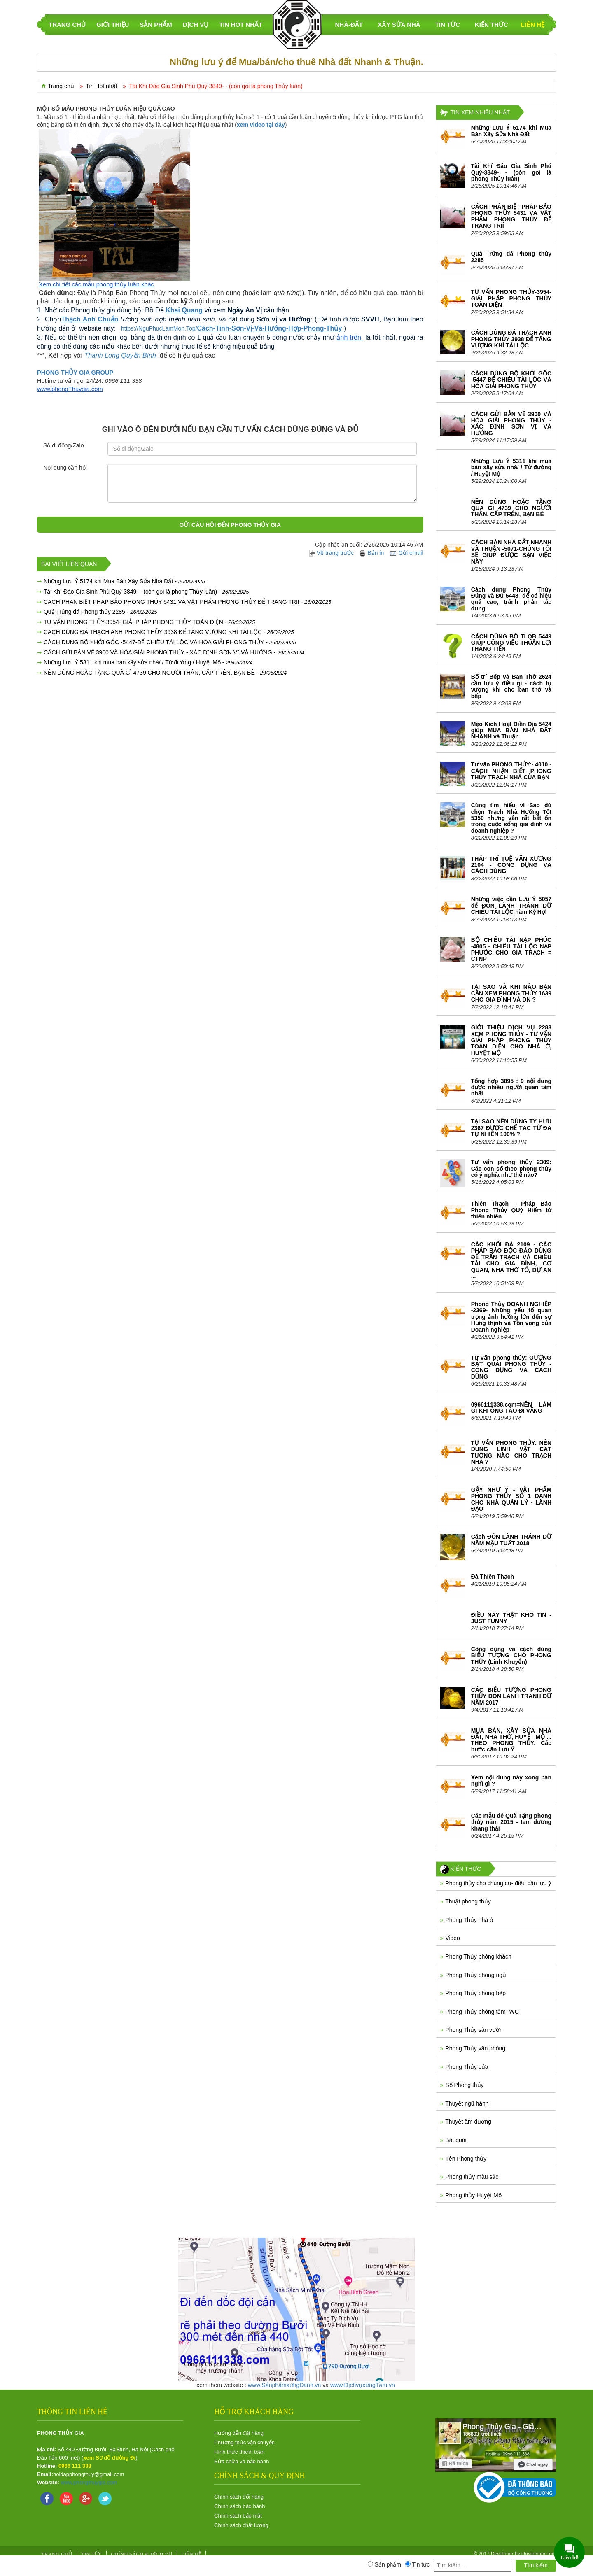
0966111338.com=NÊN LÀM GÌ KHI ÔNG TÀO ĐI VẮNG (511, 1407)
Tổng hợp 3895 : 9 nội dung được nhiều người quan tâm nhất (511, 1087)
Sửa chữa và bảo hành (241, 2461)
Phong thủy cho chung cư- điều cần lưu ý (498, 1883)
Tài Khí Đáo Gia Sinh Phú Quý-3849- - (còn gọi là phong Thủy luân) (511, 172)
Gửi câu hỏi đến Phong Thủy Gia (230, 525)
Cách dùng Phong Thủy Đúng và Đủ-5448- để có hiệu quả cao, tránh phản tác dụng (511, 599)
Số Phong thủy (464, 2085)
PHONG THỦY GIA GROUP (75, 372)
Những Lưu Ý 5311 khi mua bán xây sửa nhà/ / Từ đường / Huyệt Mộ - (148, 662)
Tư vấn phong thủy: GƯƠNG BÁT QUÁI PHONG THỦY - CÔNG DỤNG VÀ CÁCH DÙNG (511, 1367)
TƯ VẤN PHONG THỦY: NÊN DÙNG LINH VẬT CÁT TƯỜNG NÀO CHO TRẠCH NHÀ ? (511, 1452)
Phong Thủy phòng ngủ (475, 1975)
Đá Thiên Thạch (492, 1576)
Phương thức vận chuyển (244, 2442)
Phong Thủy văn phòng (475, 2048)
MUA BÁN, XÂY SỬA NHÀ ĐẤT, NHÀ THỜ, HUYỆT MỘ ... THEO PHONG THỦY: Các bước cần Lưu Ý (511, 1740)
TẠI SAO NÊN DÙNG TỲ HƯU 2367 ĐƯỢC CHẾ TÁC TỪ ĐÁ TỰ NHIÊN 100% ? (511, 1127)
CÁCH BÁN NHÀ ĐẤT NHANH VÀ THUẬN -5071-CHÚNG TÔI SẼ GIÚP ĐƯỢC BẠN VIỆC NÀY (511, 551)
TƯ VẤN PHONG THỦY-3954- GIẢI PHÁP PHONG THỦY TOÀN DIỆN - (149, 622)
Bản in (372, 553)
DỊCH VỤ (196, 24)
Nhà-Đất (349, 24)
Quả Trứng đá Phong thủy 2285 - (100, 611)
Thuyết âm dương (468, 2121)
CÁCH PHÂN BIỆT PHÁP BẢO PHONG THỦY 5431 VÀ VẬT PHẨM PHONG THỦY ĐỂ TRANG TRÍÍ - (187, 602)
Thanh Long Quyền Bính (120, 355)
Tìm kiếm (536, 2565)
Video (452, 1938)
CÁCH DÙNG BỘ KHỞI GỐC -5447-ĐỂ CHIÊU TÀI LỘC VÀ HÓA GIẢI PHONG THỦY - (170, 642)
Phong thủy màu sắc (471, 2176)
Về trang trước (332, 553)
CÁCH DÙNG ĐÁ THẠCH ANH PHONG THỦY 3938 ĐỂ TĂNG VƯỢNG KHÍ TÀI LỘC (511, 339)
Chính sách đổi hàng (239, 2497)
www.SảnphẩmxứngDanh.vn (284, 2385)
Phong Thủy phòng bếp (475, 1993)
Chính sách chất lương (241, 2525)
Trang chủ (61, 86)
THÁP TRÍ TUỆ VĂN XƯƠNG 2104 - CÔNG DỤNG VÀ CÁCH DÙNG (511, 865)
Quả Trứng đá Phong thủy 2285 (511, 256)
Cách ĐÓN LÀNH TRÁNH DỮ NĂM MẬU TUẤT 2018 (511, 1539)
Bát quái (455, 2140)
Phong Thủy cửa (466, 2067)
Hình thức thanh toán (239, 2452)
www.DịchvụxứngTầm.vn (362, 2385)
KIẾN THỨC (491, 24)
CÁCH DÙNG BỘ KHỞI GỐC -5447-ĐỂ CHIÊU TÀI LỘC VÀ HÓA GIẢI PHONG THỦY (511, 379)
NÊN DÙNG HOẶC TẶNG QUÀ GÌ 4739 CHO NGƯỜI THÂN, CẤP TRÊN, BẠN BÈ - (165, 672)
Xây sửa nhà (399, 24)
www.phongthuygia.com (89, 2482)
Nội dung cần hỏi (65, 467)
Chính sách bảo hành (239, 2506)
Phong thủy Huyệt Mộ (473, 2195)
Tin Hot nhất (240, 24)
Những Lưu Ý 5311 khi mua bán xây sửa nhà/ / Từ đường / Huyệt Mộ (511, 467)
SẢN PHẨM (156, 24)
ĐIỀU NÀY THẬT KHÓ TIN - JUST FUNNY (511, 1618)
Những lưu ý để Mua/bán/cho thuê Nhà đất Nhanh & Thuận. (296, 62)
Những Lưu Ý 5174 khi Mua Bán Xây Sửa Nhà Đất (511, 130)
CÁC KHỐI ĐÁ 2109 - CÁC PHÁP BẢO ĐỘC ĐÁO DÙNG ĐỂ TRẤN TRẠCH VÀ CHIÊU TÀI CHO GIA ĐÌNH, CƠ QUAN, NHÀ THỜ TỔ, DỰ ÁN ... (511, 1260)
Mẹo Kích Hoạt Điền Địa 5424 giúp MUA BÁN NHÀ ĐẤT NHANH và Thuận (511, 730)
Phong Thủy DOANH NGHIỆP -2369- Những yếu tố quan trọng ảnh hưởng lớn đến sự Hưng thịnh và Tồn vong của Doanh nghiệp (511, 1317)
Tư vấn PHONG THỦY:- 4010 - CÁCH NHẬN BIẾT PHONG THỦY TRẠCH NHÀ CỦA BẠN (511, 770)
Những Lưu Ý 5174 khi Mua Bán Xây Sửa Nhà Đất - (124, 581)
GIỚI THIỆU (112, 24)
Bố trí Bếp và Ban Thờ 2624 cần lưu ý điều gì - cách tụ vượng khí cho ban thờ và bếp (511, 686)
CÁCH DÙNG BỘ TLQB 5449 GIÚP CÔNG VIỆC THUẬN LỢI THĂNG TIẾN (511, 642)
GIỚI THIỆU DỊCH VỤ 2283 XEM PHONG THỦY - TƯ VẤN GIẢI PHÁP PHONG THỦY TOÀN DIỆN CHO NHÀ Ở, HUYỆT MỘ (511, 1040)
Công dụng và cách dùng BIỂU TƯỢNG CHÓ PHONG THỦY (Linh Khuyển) (511, 1655)
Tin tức (447, 24)
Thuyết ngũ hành (466, 2103)
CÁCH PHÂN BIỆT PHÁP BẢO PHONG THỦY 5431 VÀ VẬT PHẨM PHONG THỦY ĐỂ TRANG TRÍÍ (511, 216)
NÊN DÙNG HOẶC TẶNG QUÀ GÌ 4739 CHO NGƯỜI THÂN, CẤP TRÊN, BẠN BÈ (511, 508)
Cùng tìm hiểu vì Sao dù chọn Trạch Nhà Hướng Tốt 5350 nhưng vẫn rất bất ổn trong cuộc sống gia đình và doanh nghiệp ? (511, 818)
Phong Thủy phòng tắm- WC (482, 2011)
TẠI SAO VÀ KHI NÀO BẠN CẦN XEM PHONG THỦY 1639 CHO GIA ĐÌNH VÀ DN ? (511, 993)
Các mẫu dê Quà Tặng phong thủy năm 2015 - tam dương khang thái (511, 1822)
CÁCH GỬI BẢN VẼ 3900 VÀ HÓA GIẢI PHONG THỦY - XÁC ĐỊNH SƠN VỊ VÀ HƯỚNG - (174, 652)
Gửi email (406, 553)
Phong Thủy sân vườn (474, 2029)
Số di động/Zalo (63, 445)
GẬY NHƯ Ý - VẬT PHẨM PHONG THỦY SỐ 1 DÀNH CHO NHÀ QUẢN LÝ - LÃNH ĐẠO (511, 1499)
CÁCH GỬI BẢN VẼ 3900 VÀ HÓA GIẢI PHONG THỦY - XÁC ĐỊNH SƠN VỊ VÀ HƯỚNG (511, 423)
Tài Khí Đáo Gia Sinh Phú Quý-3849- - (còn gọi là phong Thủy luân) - (146, 591)
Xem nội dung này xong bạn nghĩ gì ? (511, 1780)
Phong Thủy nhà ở (469, 1920)
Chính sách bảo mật (238, 2516)
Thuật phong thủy (467, 1901)
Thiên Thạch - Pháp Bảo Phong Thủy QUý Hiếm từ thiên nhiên (511, 1210)
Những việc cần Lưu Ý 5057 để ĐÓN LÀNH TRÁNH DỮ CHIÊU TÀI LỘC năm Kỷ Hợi (511, 905)
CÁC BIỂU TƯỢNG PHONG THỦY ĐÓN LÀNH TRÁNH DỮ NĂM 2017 (511, 1696)
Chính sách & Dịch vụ (142, 2554)
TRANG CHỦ (67, 24)
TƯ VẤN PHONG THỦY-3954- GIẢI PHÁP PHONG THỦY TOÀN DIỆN (511, 298)
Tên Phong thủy (465, 2158)
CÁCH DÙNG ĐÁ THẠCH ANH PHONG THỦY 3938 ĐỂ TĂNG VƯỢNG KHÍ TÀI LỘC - (169, 632)
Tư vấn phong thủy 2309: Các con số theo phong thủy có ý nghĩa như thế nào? (511, 1168)
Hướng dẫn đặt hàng (239, 2433)
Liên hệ (532, 24)
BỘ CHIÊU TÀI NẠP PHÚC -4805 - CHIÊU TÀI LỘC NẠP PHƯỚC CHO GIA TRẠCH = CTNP (511, 949)
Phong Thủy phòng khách (478, 1956)
